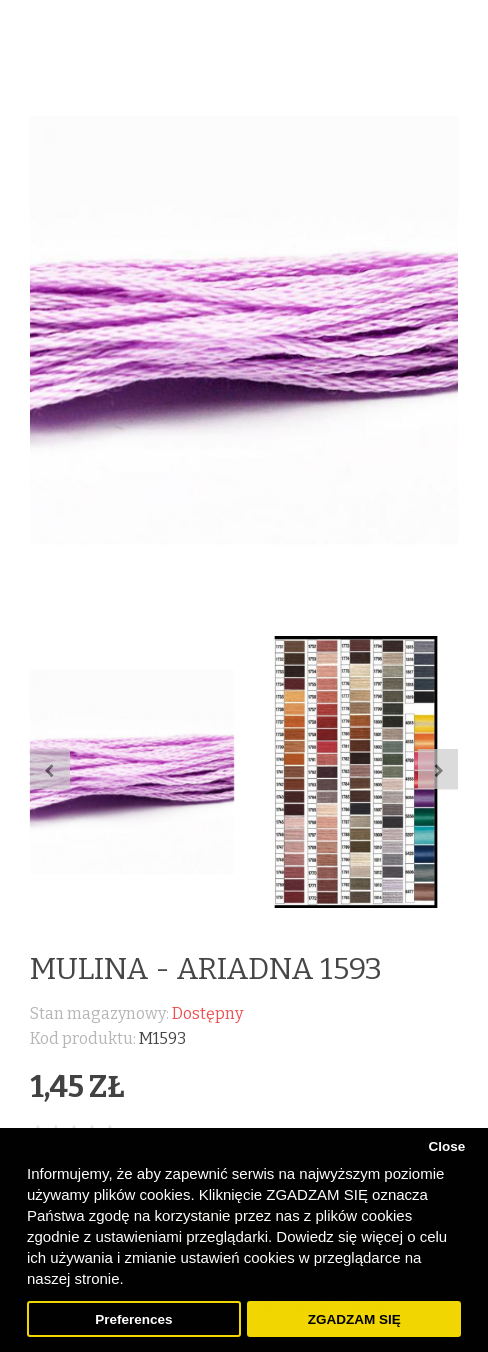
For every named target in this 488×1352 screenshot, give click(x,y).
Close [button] (446, 1146)
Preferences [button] (133, 1319)
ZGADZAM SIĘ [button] (354, 1319)
